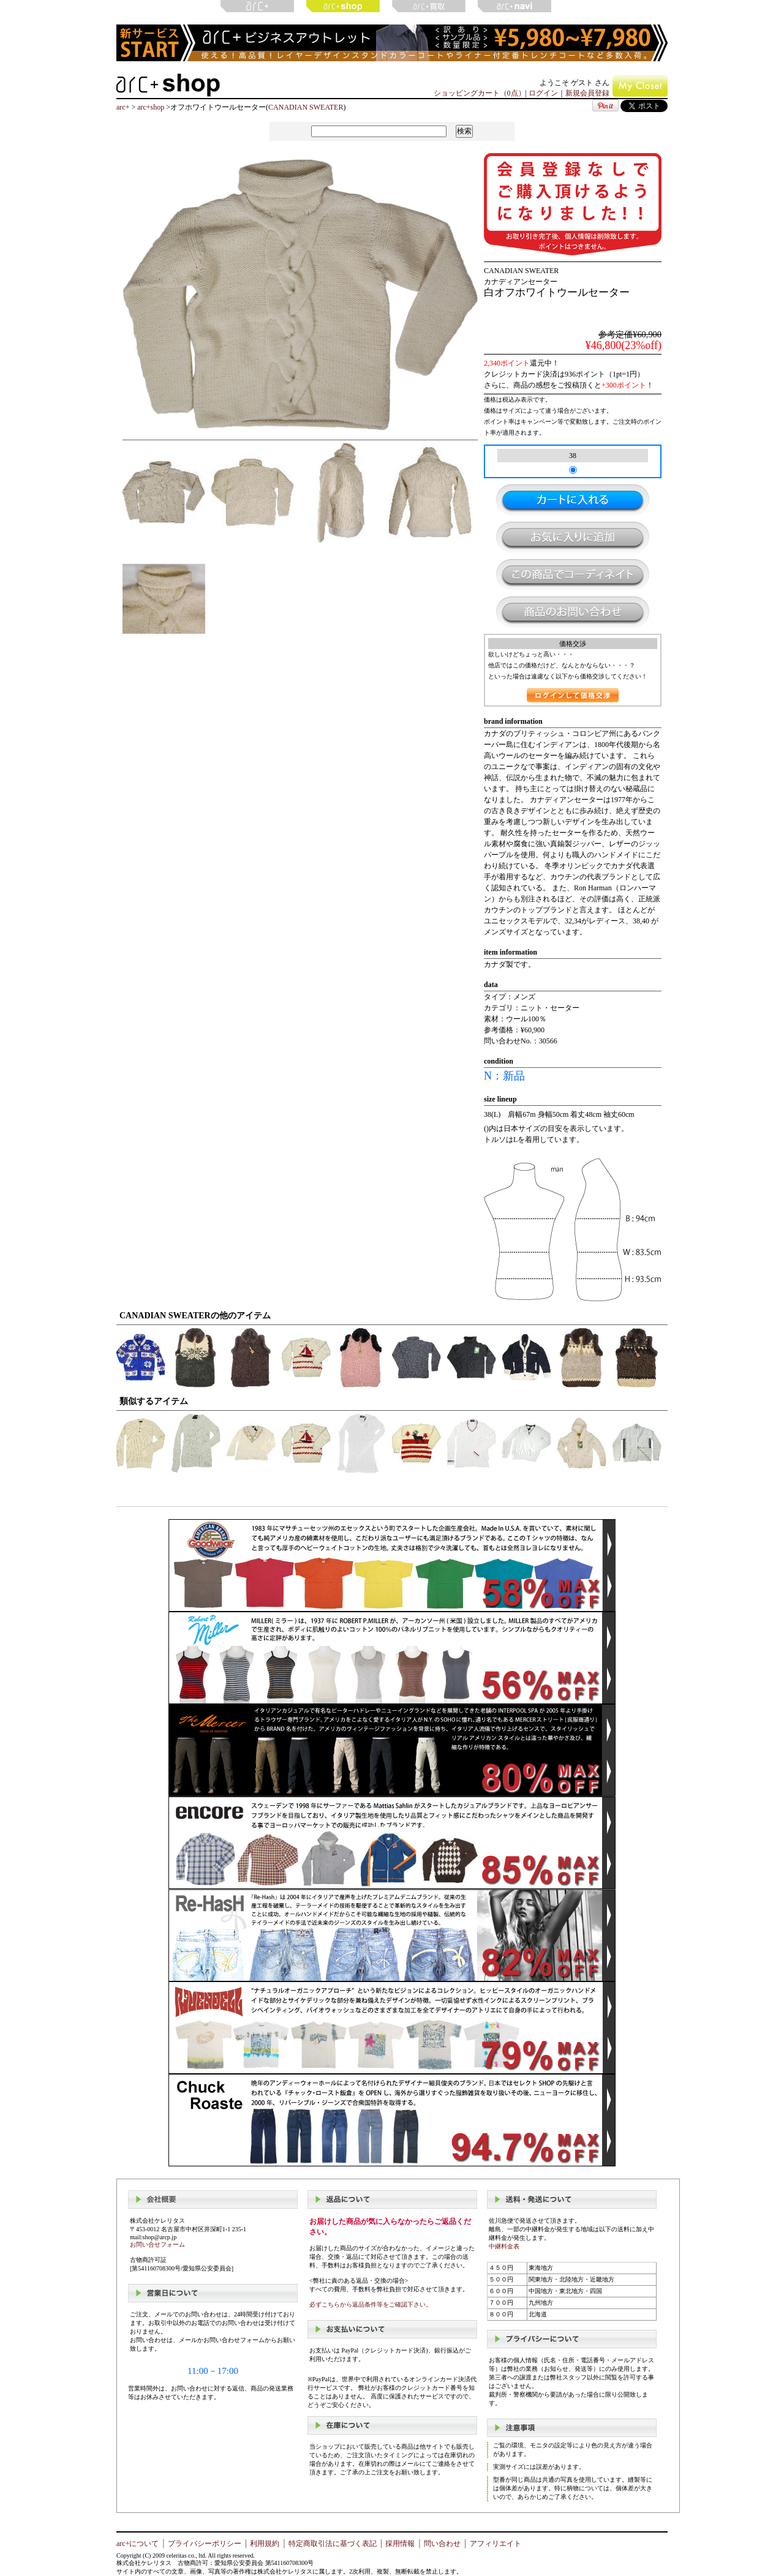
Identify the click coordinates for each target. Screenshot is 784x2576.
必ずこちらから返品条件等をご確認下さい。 (370, 2304)
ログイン (543, 93)
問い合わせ (442, 2543)
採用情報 (400, 2543)
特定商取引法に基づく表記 (332, 2543)
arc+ (122, 107)
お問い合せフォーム (157, 2244)
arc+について (137, 2543)
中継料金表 (504, 2246)
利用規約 (264, 2543)
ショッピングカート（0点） (480, 93)
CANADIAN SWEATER (305, 107)
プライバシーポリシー (204, 2543)
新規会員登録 (587, 93)
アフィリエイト (495, 2543)
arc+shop (150, 107)
